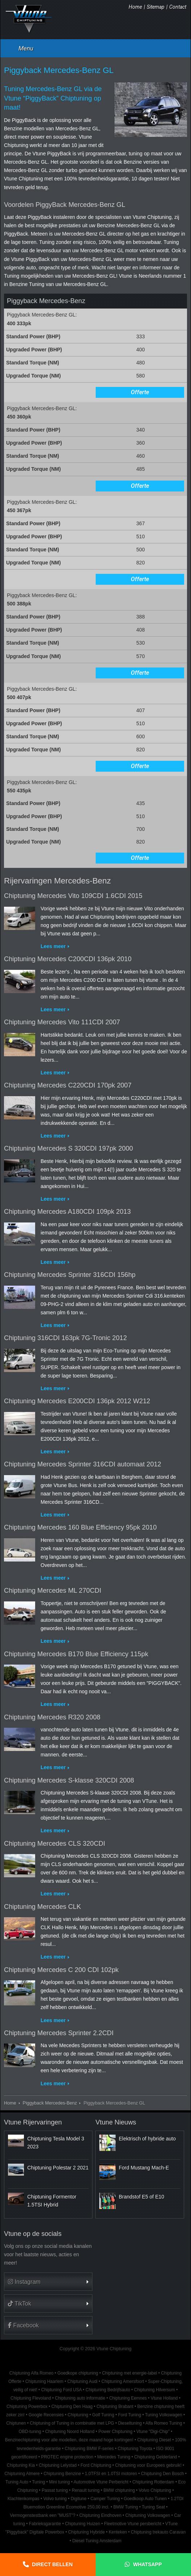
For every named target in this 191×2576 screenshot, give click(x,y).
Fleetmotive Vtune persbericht (132, 2523)
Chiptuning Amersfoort (122, 2381)
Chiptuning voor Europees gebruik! (148, 2465)
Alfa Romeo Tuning (163, 2423)
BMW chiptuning (119, 2490)
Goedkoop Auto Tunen (145, 2498)
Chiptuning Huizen (82, 2523)
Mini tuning (59, 2482)
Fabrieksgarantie (45, 2523)
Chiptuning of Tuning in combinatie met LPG (72, 2423)
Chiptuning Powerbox (27, 2406)
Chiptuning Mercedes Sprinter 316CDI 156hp (70, 1274)
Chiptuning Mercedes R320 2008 (52, 1717)
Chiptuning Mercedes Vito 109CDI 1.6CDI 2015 (73, 895)
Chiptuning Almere (22, 2473)
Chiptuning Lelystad (57, 2465)
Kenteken (118, 2532)
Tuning (38, 2482)
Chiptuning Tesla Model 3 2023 (55, 2143)
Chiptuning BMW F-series (89, 2448)
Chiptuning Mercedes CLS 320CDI (54, 1843)
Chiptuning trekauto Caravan (158, 2532)
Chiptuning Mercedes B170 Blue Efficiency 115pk (76, 1654)
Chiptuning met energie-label (129, 2373)
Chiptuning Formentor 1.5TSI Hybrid (51, 2201)
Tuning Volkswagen (163, 2414)
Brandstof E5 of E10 (141, 2197)
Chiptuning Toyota (135, 2448)
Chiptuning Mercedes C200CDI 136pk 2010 (68, 959)
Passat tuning (55, 2490)
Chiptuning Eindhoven (100, 2515)
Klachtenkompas (24, 2498)
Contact (177, 7)
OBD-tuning (30, 2431)
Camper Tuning (105, 2498)
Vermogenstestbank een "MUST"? (42, 2515)
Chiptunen (16, 2423)
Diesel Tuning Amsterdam (96, 2540)
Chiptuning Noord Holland (70, 2431)
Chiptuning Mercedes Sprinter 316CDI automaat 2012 (82, 1464)
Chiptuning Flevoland (31, 2398)
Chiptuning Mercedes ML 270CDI (52, 1590)
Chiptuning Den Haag (72, 2406)
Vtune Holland (164, 2398)
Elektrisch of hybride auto (147, 2139)
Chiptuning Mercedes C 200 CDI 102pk (61, 1969)
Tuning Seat (153, 2507)
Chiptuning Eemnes (128, 2398)
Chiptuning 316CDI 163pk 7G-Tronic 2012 (65, 1338)
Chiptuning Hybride (86, 2532)
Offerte (140, 392)
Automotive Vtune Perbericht (101, 2482)
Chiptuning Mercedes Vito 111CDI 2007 (62, 1022)
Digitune (79, 2498)
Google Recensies (46, 2414)
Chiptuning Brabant (114, 2406)
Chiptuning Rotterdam (153, 2482)
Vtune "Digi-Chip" (153, 2431)
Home (135, 7)
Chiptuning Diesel (154, 2439)
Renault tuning (86, 2490)
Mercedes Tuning (113, 2456)
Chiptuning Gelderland (155, 2456)
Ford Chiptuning (95, 2465)
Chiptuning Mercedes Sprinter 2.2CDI (58, 2033)
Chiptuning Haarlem (44, 2381)
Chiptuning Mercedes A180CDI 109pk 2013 (67, 1211)
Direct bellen (52, 2564)
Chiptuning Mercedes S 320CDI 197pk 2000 (68, 1148)
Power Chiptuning (116, 2431)
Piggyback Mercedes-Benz (50, 2103)
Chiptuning (78, 2414)
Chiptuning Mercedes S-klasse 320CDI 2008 (69, 1780)
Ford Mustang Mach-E (144, 2168)
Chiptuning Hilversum (154, 2389)
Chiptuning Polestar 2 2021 (57, 2168)
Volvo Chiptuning (155, 2490)
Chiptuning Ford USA (61, 2389)
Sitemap (156, 7)
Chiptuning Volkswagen (147, 2515)
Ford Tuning (129, 2414)
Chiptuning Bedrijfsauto (108, 2389)
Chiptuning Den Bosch (162, 2473)
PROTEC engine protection (67, 2456)
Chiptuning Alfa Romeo (31, 2373)
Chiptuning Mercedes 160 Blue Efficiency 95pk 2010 (80, 1527)
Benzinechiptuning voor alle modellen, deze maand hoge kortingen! (69, 2439)
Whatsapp (147, 2564)
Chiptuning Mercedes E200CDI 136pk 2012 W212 (77, 1401)
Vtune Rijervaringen (33, 2122)
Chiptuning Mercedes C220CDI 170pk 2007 (68, 1085)
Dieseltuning (130, 2423)
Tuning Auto (16, 2482)
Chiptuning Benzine (62, 2473)
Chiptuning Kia (21, 2465)
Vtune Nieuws (115, 2122)
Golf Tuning (103, 2414)
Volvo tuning (55, 2498)
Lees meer (53, 946)
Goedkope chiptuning (77, 2373)
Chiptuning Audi (82, 2381)
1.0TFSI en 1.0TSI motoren (111, 2473)
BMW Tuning (125, 2507)
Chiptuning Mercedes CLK (42, 1906)
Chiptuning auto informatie (80, 2398)
